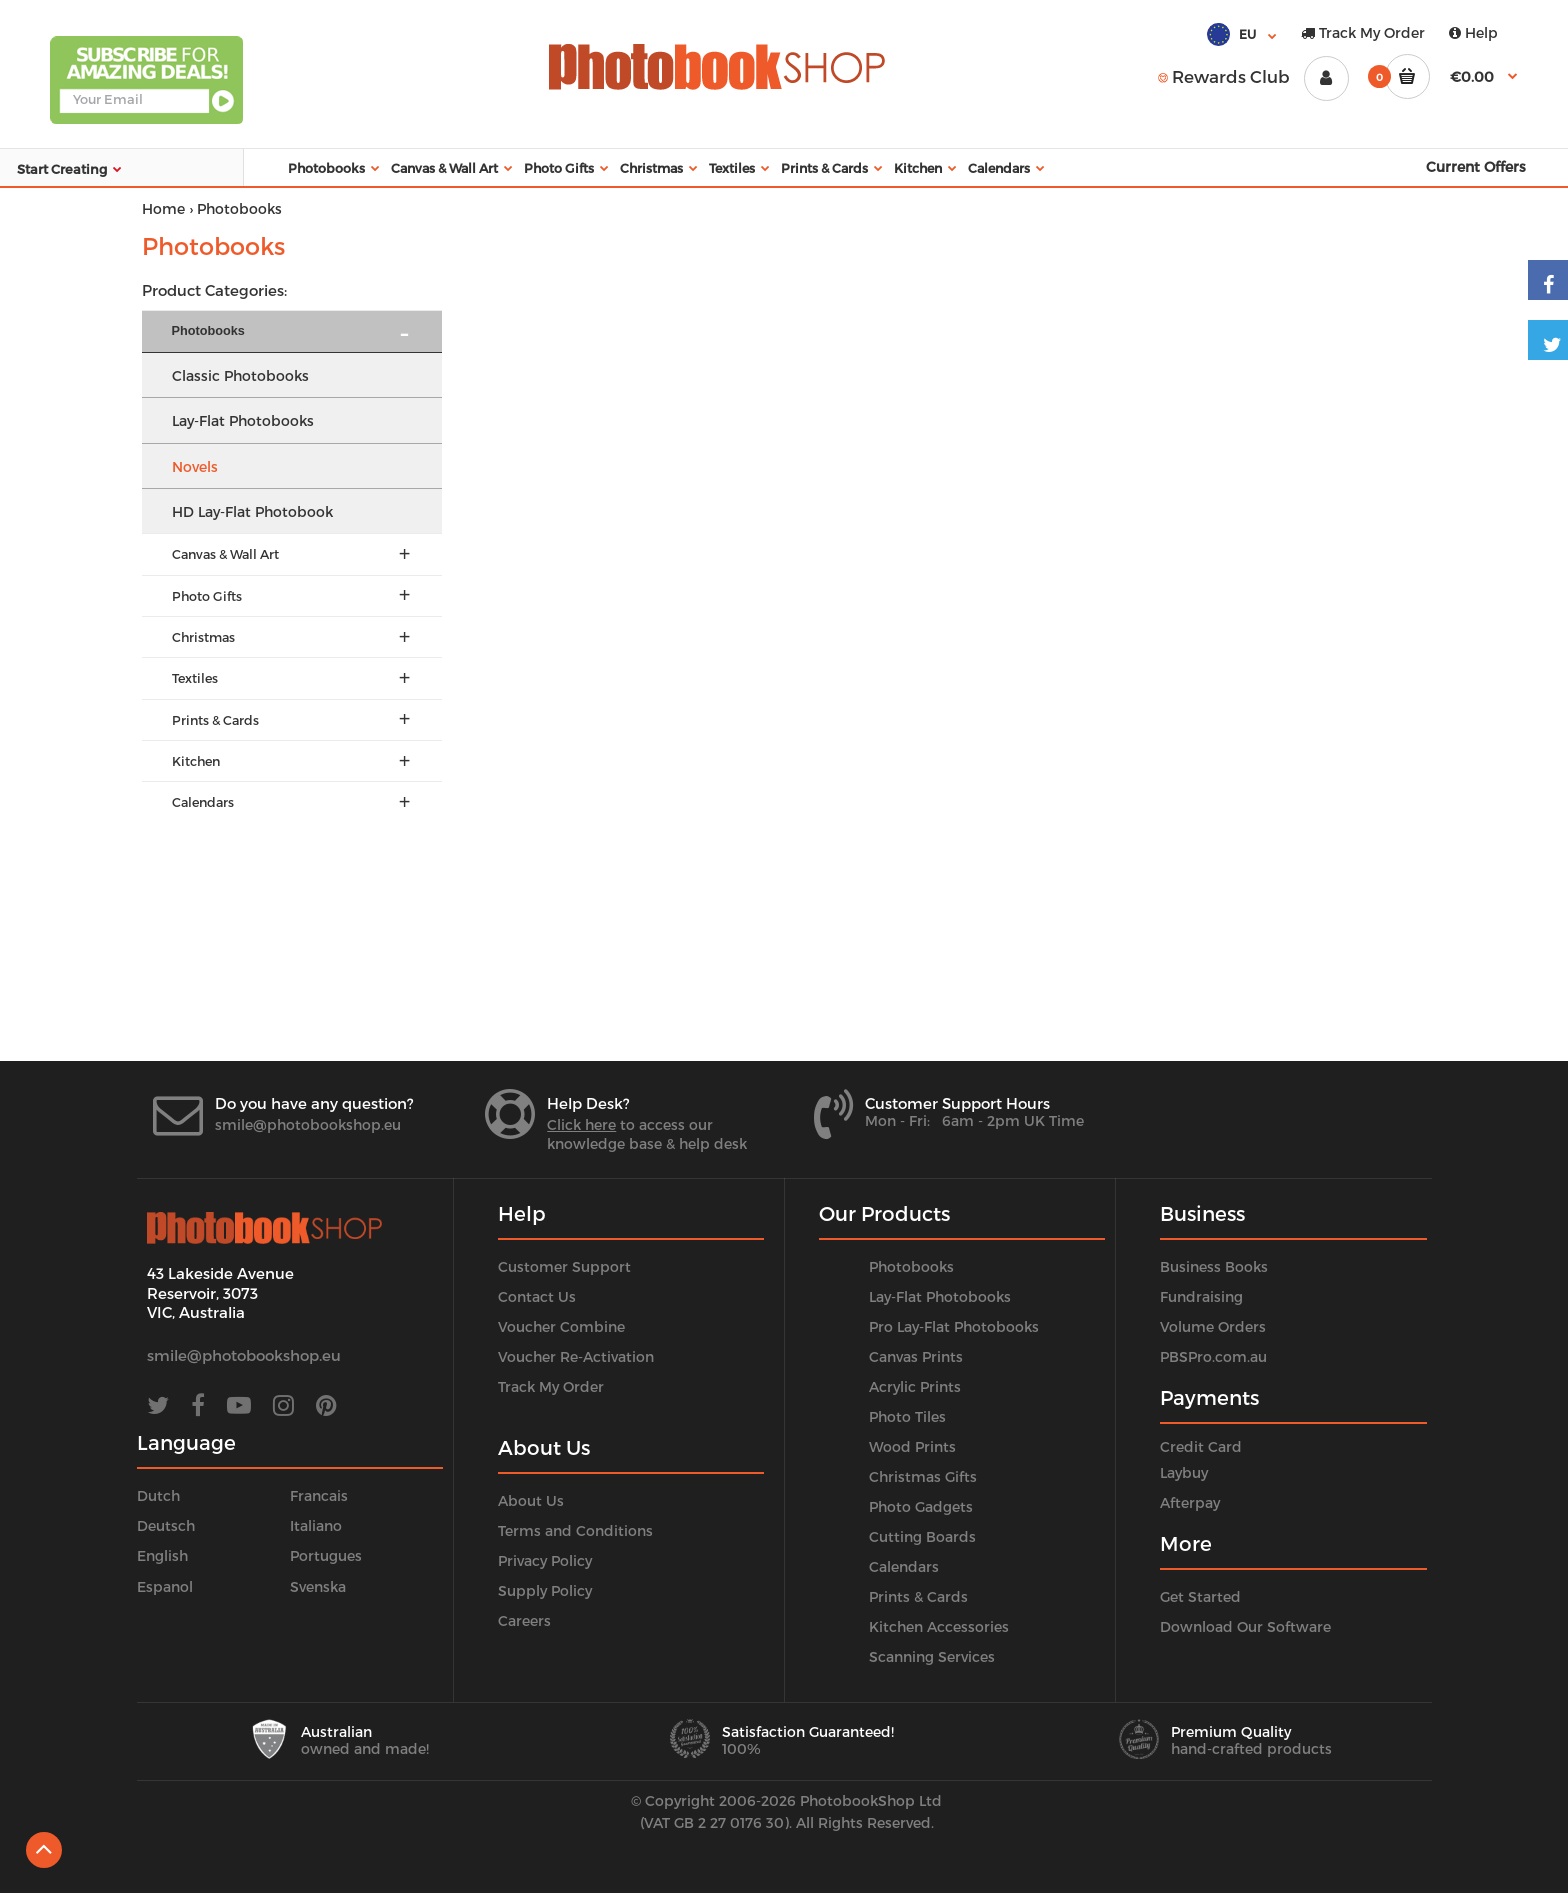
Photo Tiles (907, 1416)
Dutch (158, 1495)
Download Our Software (1245, 1626)
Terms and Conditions (575, 1530)
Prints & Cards (918, 1596)
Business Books (1214, 1266)
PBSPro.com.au (1213, 1356)
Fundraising (1201, 1296)
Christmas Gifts (923, 1476)
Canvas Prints (916, 1356)
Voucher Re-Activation (576, 1356)
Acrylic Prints (915, 1386)
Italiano (316, 1525)
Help (1473, 32)
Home (163, 208)
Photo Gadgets (921, 1506)
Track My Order (1363, 32)
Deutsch (166, 1525)
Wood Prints (912, 1446)
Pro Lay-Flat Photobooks (954, 1326)
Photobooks (911, 1266)
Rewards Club (1224, 76)
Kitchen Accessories (939, 1626)
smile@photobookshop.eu (308, 1124)
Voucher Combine (561, 1326)
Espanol (165, 1586)
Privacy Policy (545, 1560)
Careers (524, 1620)
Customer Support (564, 1266)
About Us (531, 1500)
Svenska (318, 1586)
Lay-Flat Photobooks (940, 1296)
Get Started (1200, 1596)
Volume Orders (1213, 1326)
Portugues (326, 1555)
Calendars (904, 1566)
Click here (581, 1124)
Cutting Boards (922, 1536)
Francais (319, 1495)
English (162, 1555)
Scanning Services (932, 1656)
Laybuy (1184, 1472)
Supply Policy (545, 1590)
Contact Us (537, 1296)
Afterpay (1190, 1502)
